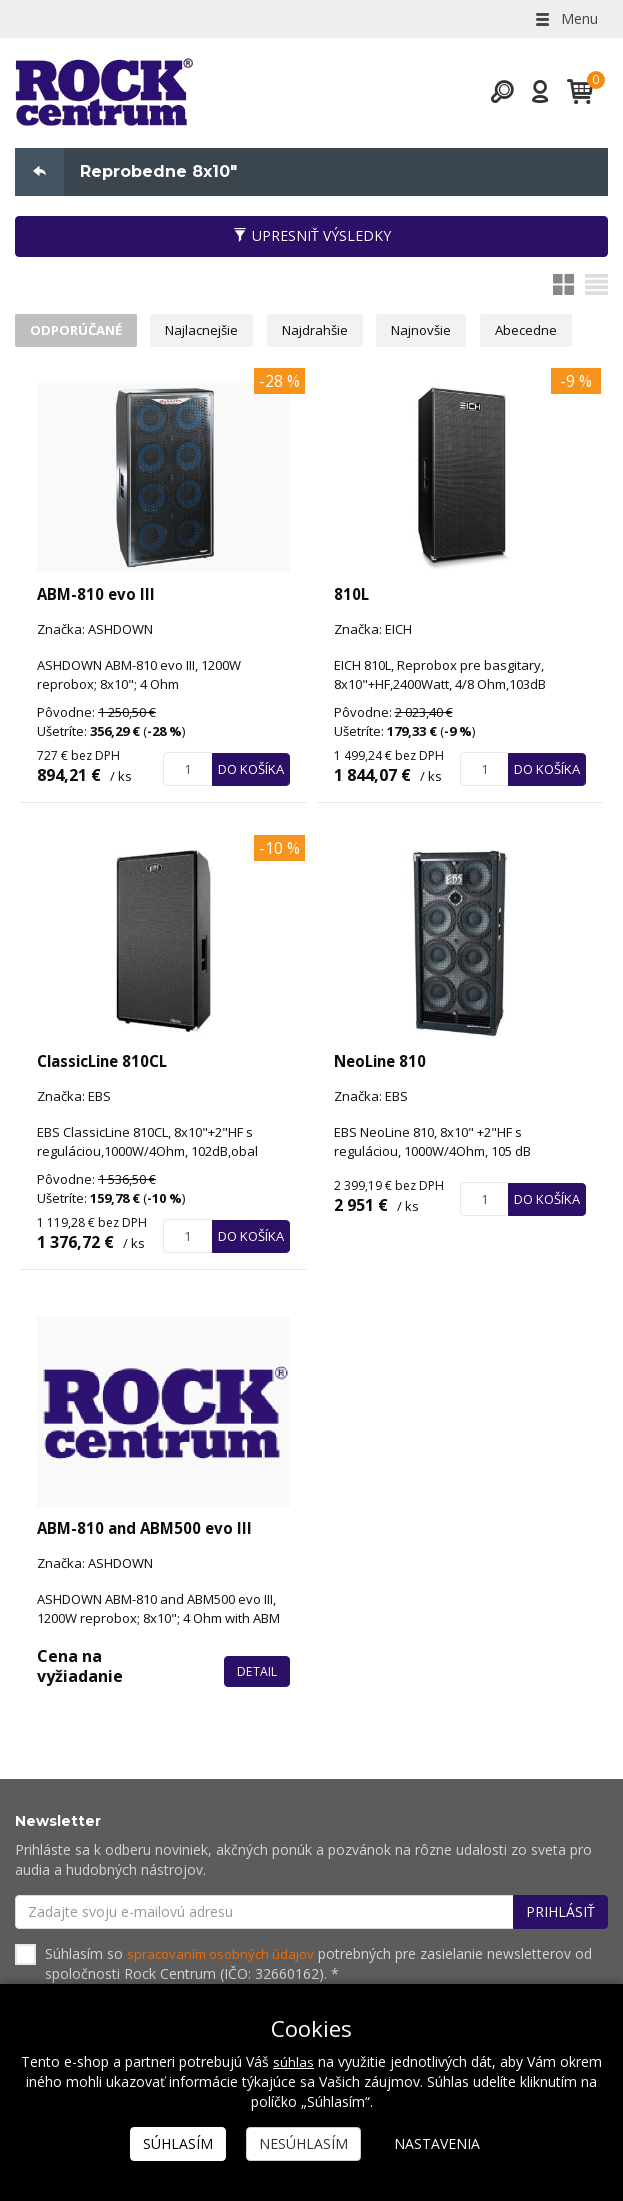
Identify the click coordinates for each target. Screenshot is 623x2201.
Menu (565, 18)
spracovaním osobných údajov (226, 1957)
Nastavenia (437, 2143)
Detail (257, 1675)
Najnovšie (441, 333)
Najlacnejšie (211, 333)
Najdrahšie (330, 333)
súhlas (293, 2061)
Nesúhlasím (303, 2143)
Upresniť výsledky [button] (312, 236)
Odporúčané (79, 333)
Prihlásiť (560, 1915)
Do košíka (251, 774)
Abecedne (550, 333)
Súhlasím (178, 2143)
